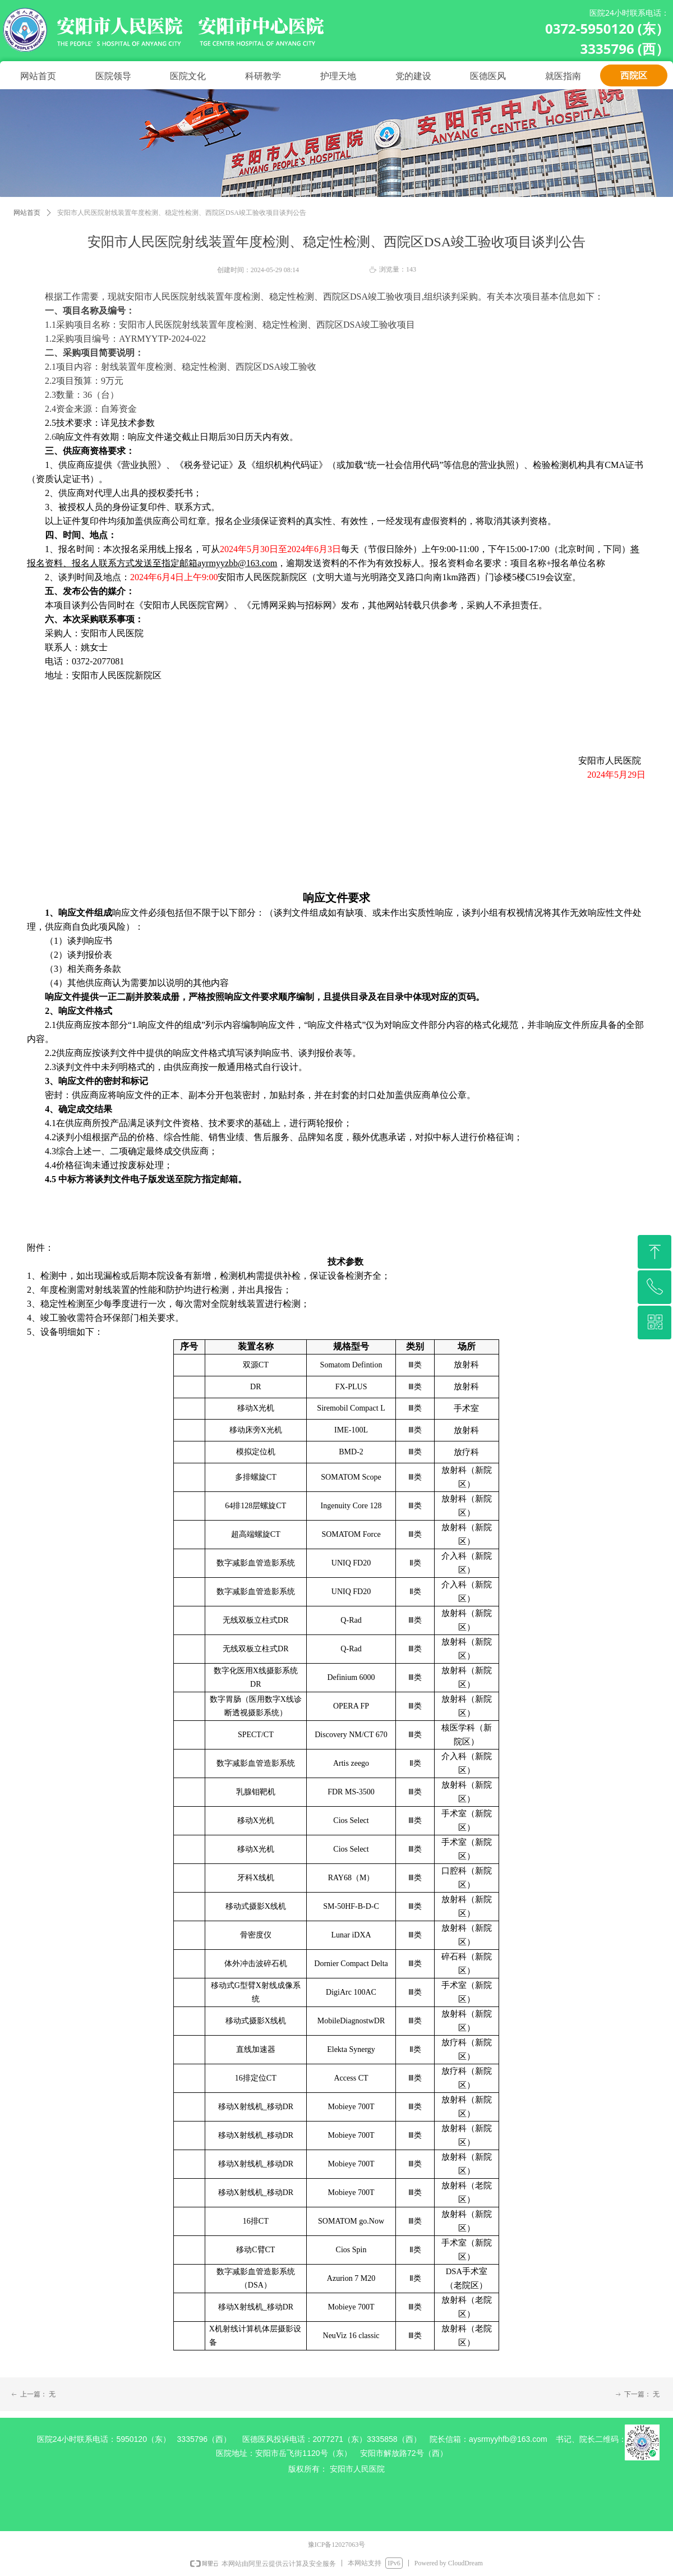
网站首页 (26, 213)
